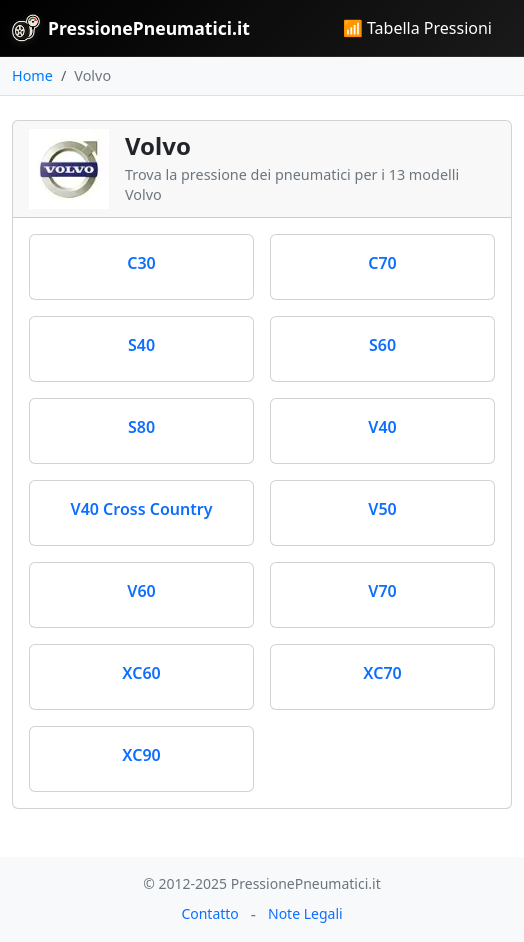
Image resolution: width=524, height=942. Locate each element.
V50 (382, 509)
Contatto (209, 913)
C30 (141, 263)
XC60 (141, 673)
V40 (382, 427)
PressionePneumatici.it (131, 28)
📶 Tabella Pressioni (417, 28)
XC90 (141, 755)
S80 (141, 427)
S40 (141, 345)
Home (32, 75)
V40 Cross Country (142, 509)
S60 (382, 345)
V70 (382, 591)
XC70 (382, 673)
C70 (382, 263)
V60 (141, 591)
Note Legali (305, 913)
